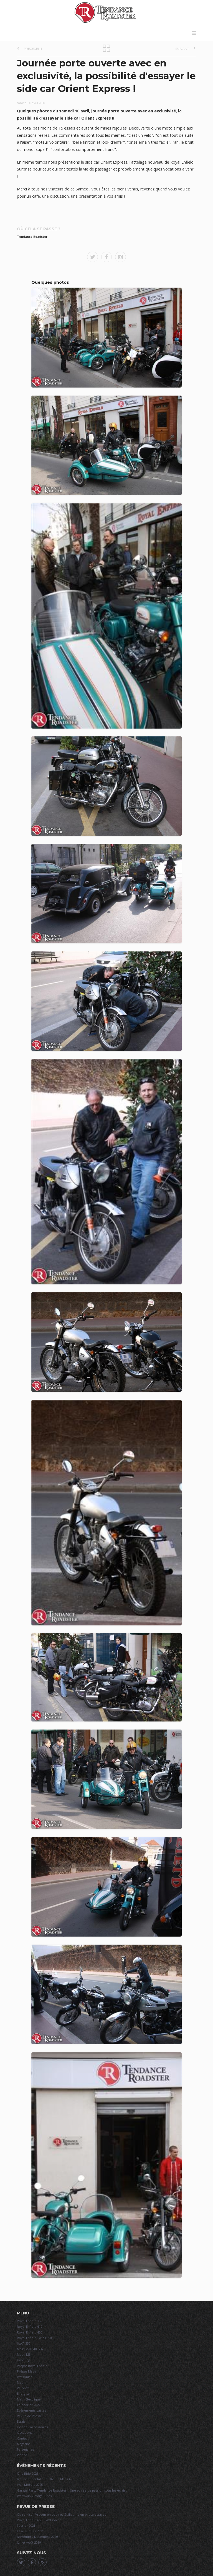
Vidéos (22, 2455)
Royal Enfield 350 (29, 2321)
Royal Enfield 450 (29, 2332)
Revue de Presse (29, 2416)
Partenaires (25, 2449)
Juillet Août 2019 (29, 2542)
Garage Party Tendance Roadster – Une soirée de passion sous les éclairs (72, 2490)
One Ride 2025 (27, 2473)
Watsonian (24, 2377)
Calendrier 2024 (28, 2405)
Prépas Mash (26, 2371)
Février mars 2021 (30, 2531)
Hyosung (23, 2360)
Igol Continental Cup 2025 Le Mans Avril (46, 2479)
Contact (23, 2438)
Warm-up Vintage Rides (34, 2496)
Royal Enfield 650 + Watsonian (39, 2520)
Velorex (23, 2388)
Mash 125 (24, 2354)
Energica (23, 2393)
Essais (21, 2421)
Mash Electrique (29, 2399)
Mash (21, 2382)
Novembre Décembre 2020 (37, 2536)
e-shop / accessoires (32, 2427)
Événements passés (31, 2410)
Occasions (24, 2432)
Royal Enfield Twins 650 (34, 2338)
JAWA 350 (23, 2343)
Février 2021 (26, 2525)
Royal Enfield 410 (29, 2326)
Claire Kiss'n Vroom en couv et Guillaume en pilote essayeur (62, 2514)
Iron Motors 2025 (30, 2484)
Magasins (23, 2444)
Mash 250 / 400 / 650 (31, 2349)
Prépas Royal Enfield (32, 2366)
